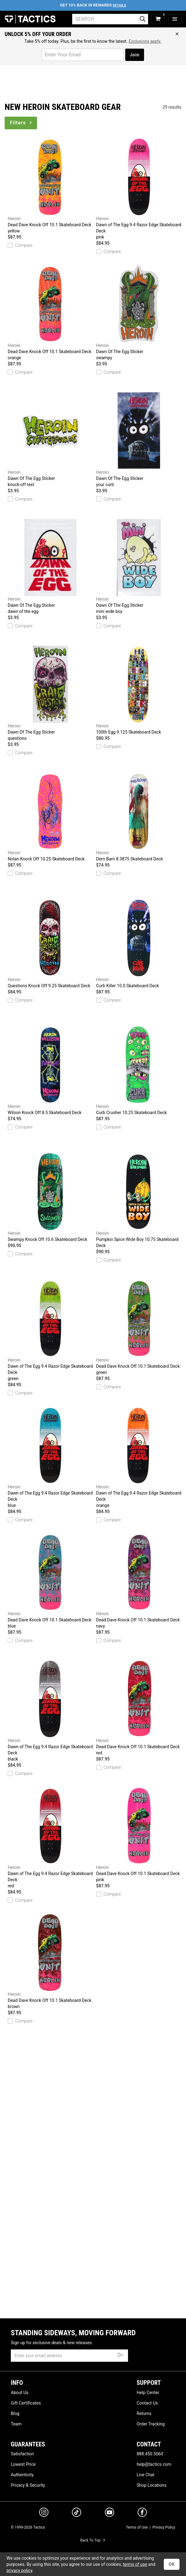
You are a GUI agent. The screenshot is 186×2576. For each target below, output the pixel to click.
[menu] (174, 19)
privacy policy (19, 2570)
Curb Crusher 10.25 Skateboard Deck (139, 1070)
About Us (19, 2392)
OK (171, 2564)
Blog (15, 2413)
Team (16, 2423)
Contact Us (147, 2403)
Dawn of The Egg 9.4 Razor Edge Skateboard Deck (139, 189)
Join (134, 54)
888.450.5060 (150, 2453)
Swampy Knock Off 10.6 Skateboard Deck (50, 1197)
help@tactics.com (154, 2464)
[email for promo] (83, 55)
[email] (69, 2355)
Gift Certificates (26, 2403)
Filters (21, 123)
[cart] (157, 19)
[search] (110, 19)
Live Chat (146, 2474)
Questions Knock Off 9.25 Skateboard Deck (50, 944)
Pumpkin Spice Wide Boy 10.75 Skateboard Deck (139, 1200)
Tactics (30, 19)
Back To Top (92, 2540)
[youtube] (109, 2513)
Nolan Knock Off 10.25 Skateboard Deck (50, 817)
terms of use (135, 2564)
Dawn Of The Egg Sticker (139, 313)
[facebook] (142, 2513)
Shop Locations (152, 2485)
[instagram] (43, 2513)
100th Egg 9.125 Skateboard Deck (139, 690)
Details (119, 5)
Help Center (148, 2392)
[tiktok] (76, 2513)
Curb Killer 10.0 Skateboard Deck (139, 944)
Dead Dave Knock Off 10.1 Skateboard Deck (50, 186)
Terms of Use (137, 2527)
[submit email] (120, 2354)
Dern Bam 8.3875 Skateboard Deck (139, 817)
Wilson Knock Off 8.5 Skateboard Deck (50, 1070)
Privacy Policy (163, 2527)
